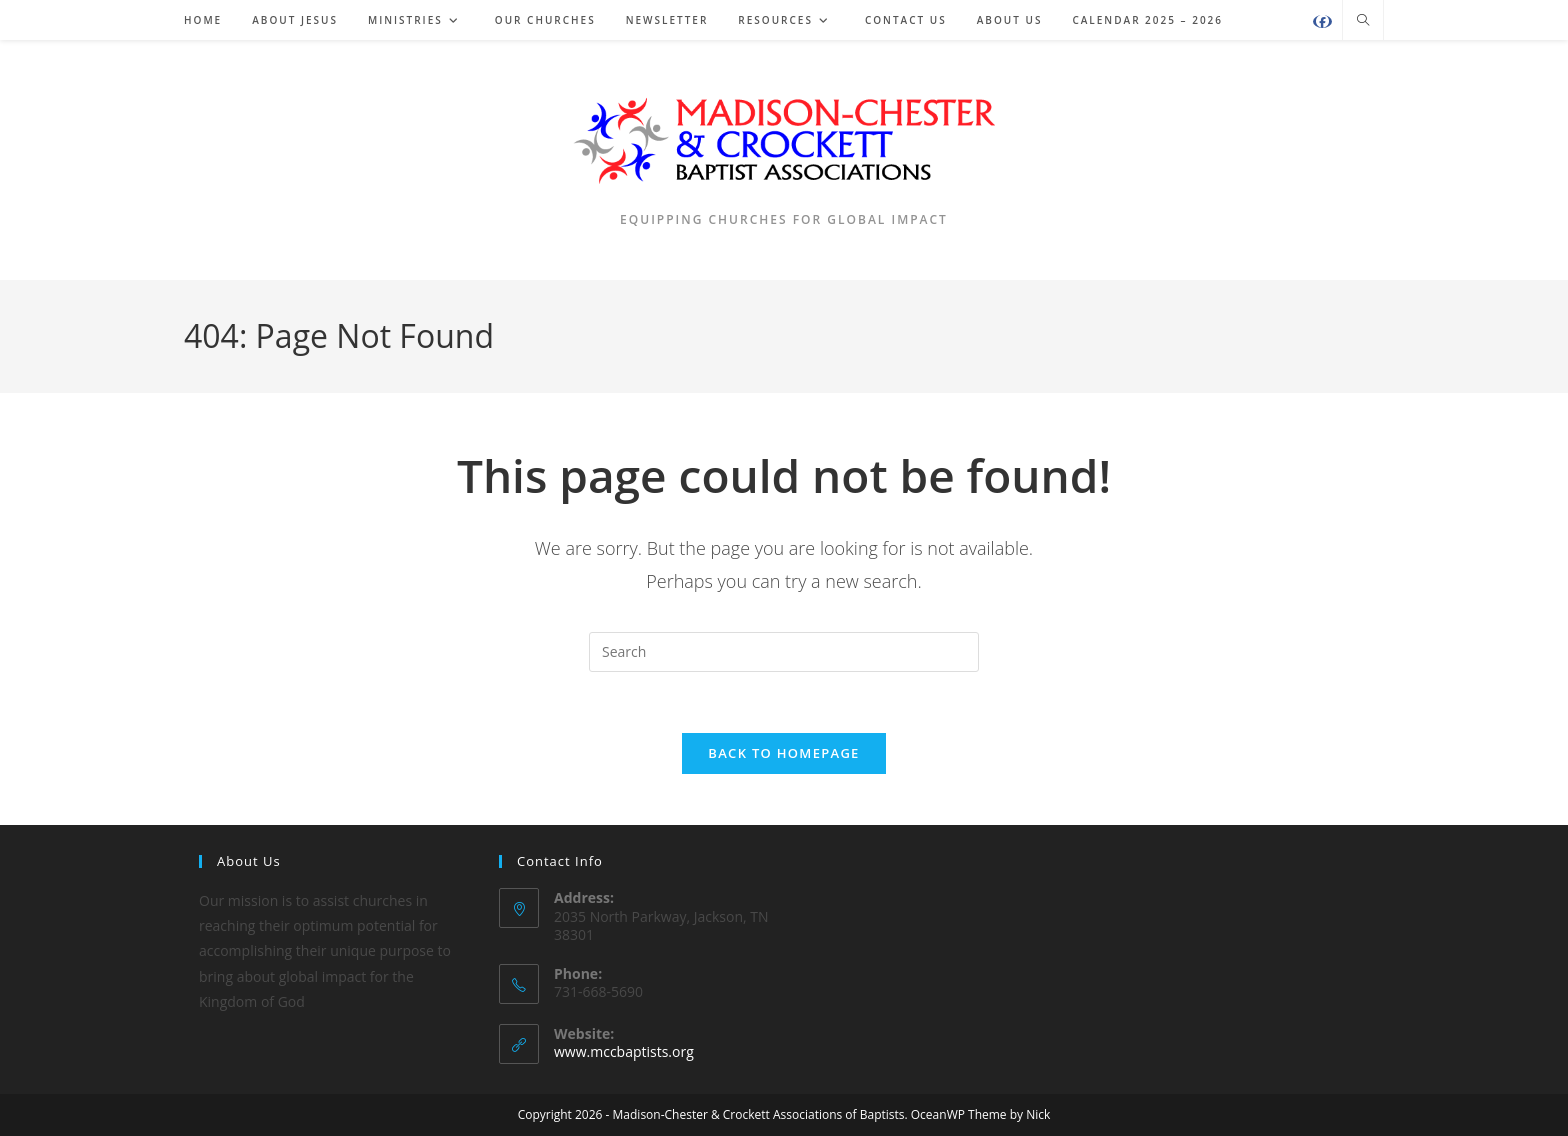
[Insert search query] (784, 652)
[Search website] (1363, 21)
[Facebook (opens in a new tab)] (1322, 21)
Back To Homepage (783, 753)
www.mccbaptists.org (624, 1051)
